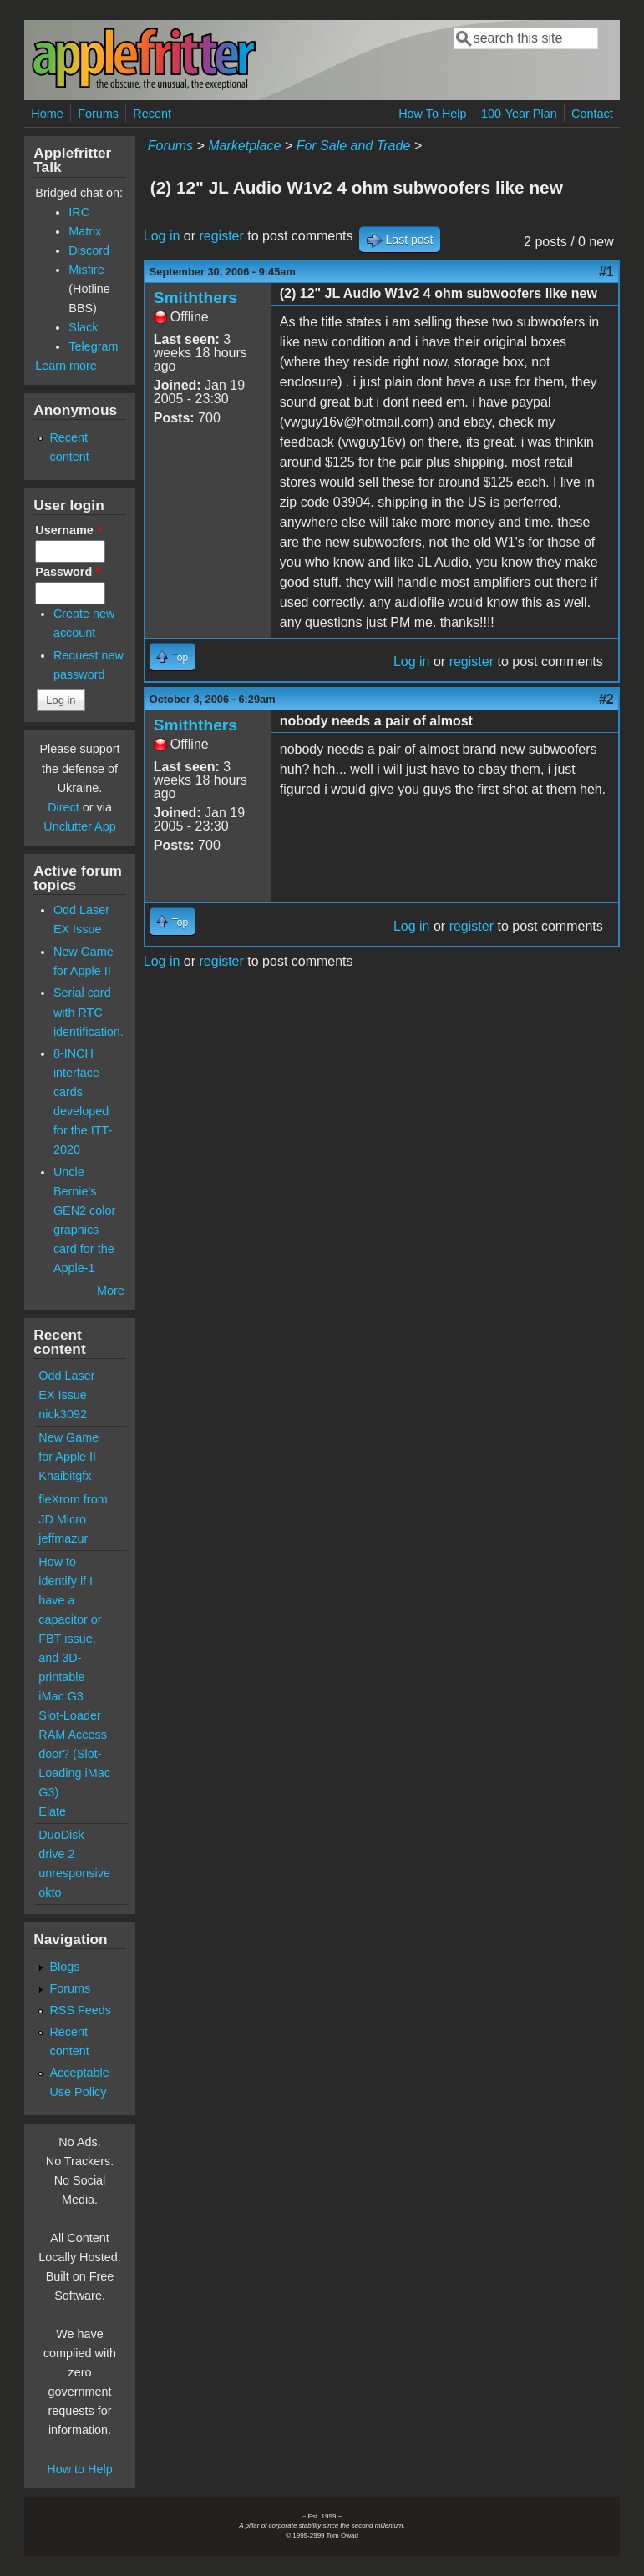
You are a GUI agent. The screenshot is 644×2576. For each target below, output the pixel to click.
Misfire (86, 269)
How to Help (79, 2469)
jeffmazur (63, 1538)
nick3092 (62, 1414)
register (221, 236)
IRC (78, 212)
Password (67, 571)
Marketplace (244, 146)
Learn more (66, 365)
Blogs (64, 1966)
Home (47, 113)
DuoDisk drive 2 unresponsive (74, 1854)
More (110, 1290)
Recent (152, 113)
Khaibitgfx (64, 1475)
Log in (162, 236)
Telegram (93, 346)
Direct (63, 807)
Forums (98, 113)
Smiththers (195, 297)
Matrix (84, 231)
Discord (88, 250)
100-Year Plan (519, 113)
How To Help (432, 113)
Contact (592, 113)
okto (49, 1892)
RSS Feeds (80, 2010)
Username (68, 530)
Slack (83, 327)
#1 (606, 272)
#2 (606, 699)
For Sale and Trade (354, 146)
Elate (52, 1811)
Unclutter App (79, 826)
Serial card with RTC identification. (88, 1012)
